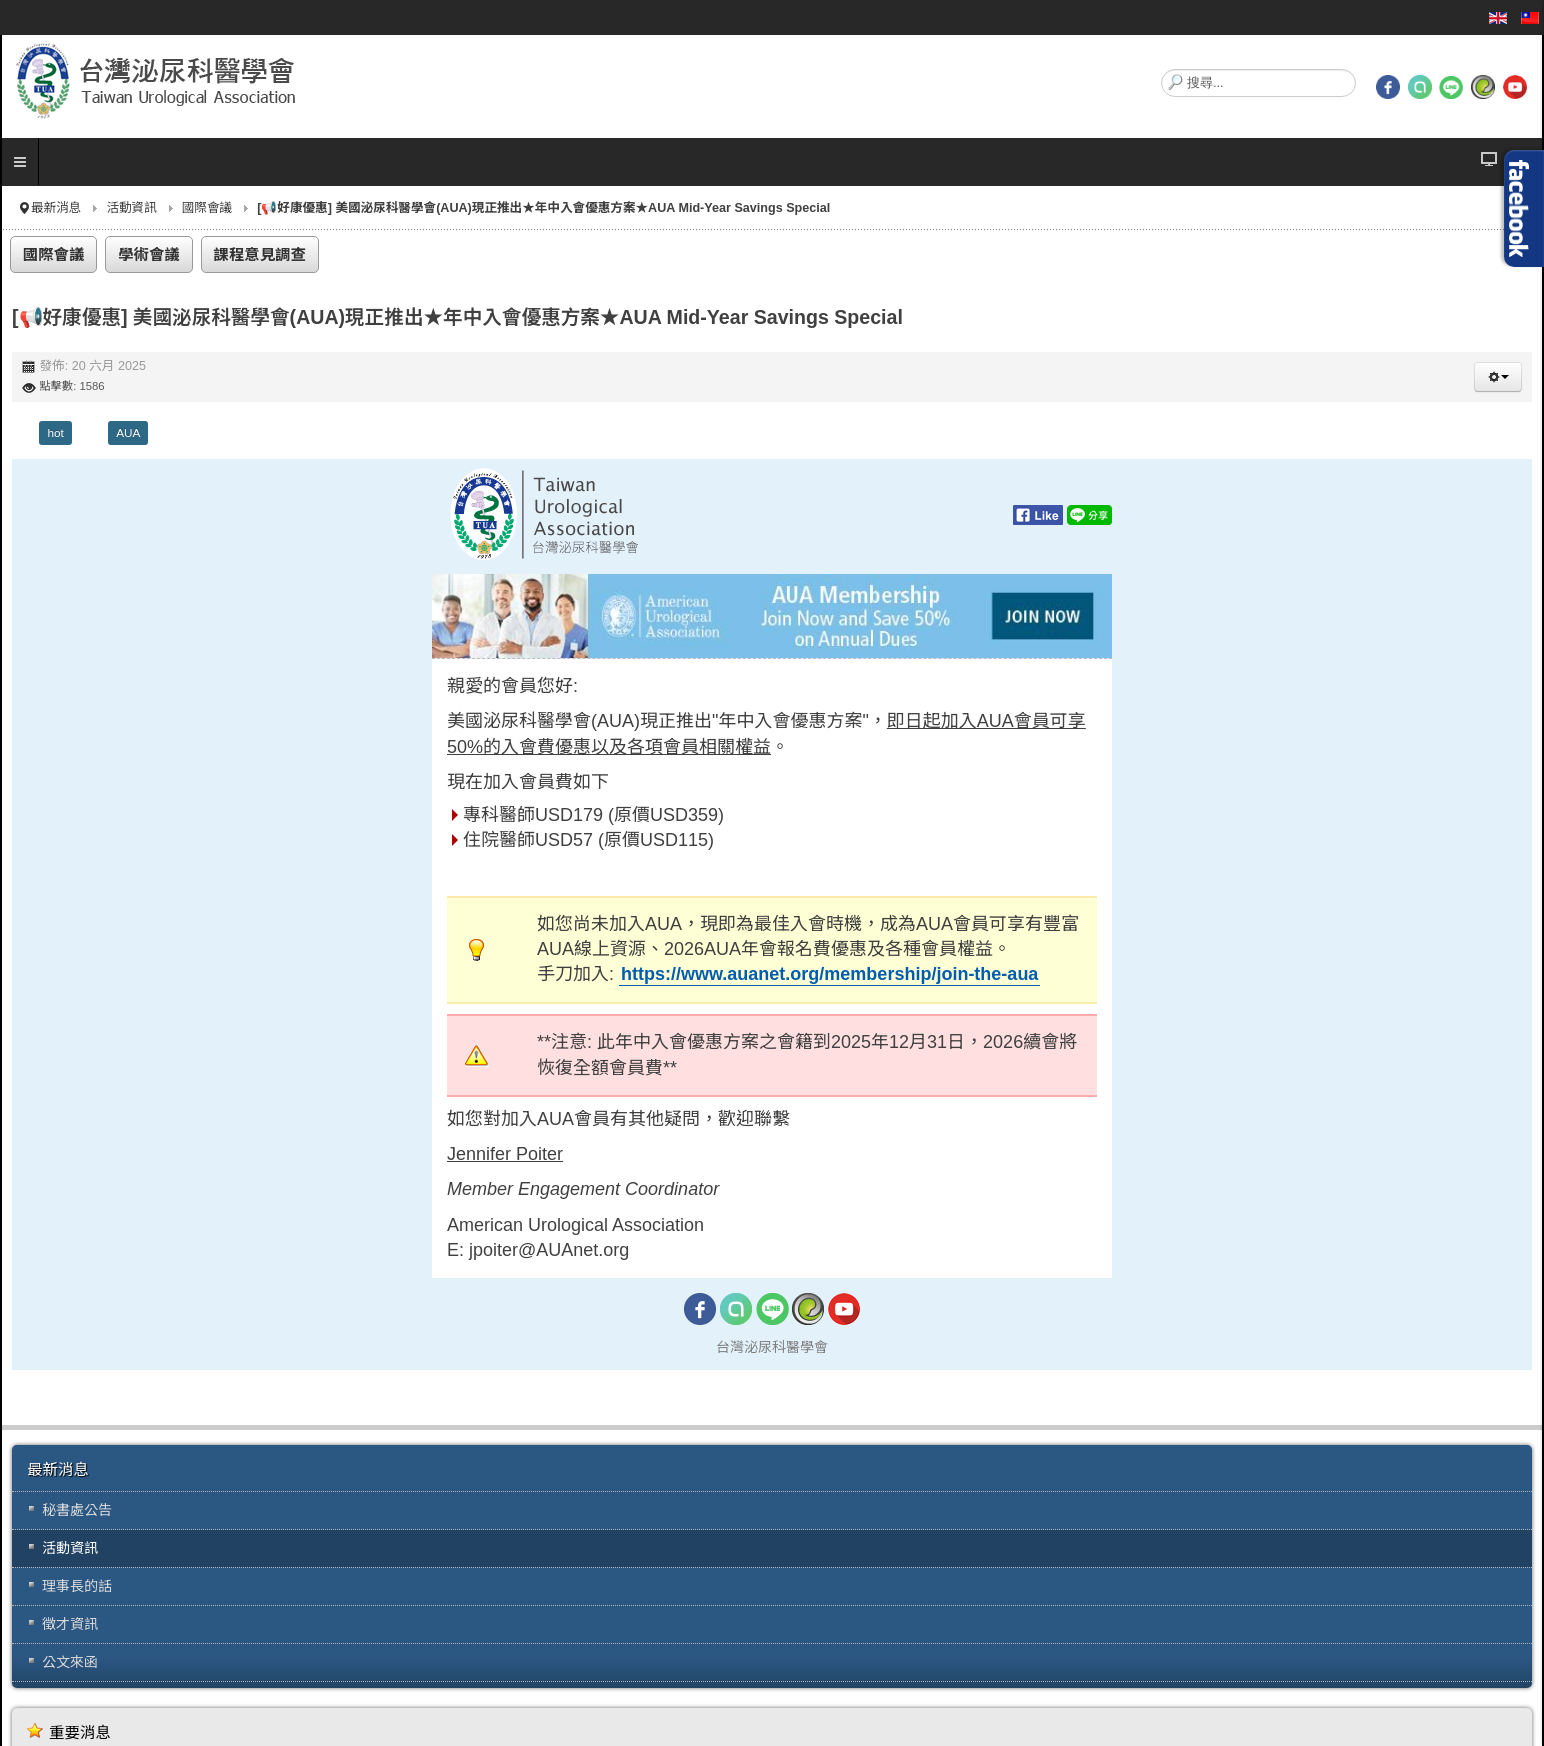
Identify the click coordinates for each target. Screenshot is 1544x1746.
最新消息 (56, 208)
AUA (128, 433)
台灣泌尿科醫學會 (772, 1347)
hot (55, 433)
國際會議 (207, 208)
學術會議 (149, 254)
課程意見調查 (260, 254)
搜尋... (1161, 69)
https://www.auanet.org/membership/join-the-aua (829, 974)
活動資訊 (131, 208)
